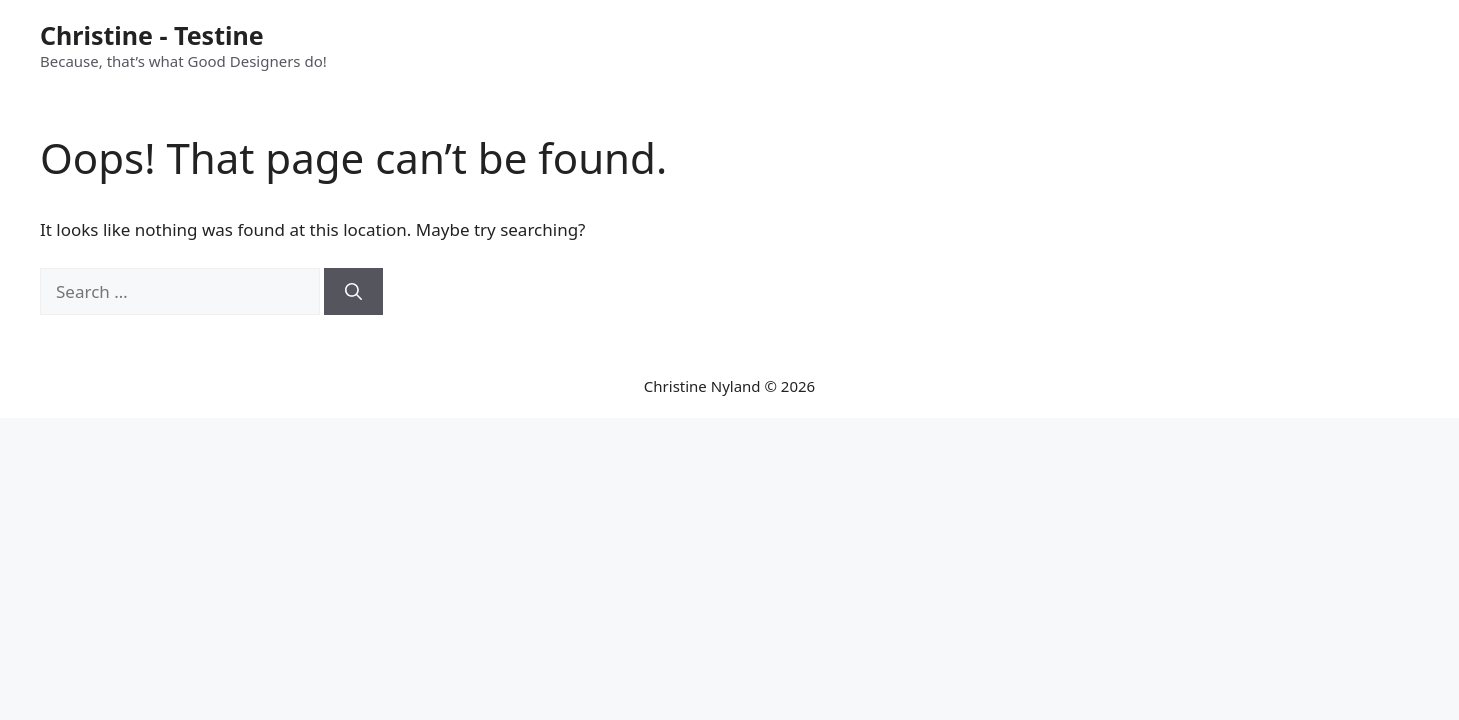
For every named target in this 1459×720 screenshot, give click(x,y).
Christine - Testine (152, 35)
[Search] (353, 292)
